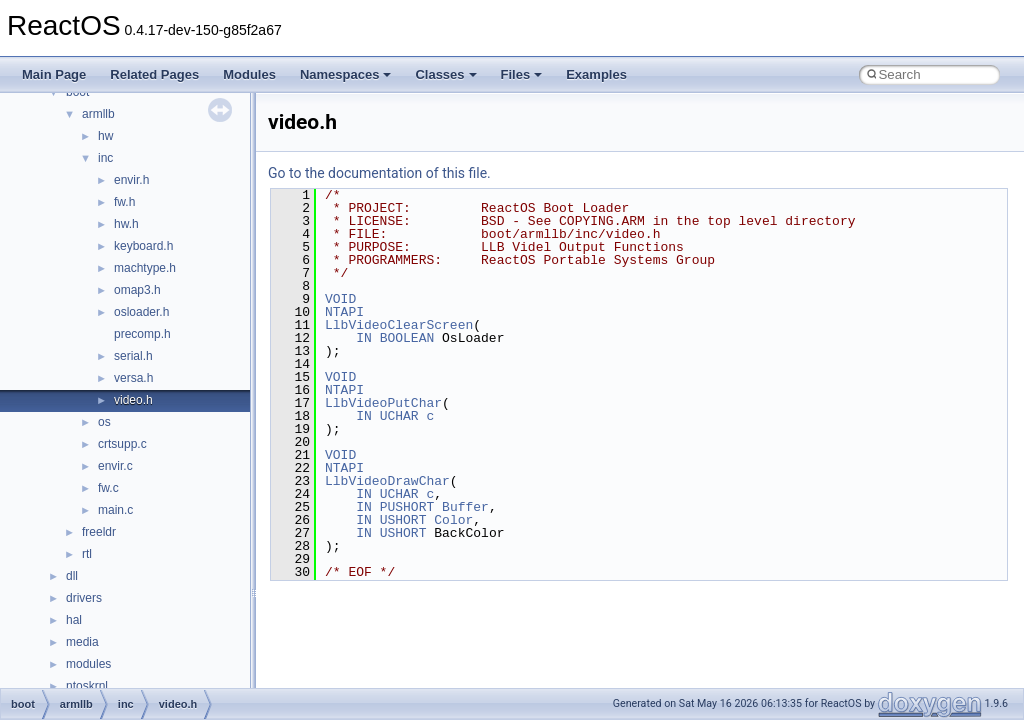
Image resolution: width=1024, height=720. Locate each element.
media (82, 642)
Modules (249, 74)
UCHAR (399, 416)
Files (522, 74)
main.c (115, 510)
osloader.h (141, 312)
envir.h (131, 180)
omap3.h (137, 290)
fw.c (108, 488)
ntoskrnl (87, 686)
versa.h (133, 378)
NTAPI (344, 312)
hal (74, 620)
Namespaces (346, 74)
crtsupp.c (122, 444)
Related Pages (154, 74)
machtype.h (145, 268)
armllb (98, 114)
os (104, 422)
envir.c (115, 466)
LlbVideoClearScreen (399, 325)
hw (105, 136)
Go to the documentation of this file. (379, 173)
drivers (84, 598)
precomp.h (142, 334)
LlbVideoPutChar (383, 403)
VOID (340, 299)
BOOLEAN (407, 338)
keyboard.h (143, 246)
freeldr (99, 532)
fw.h (124, 202)
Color (453, 520)
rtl (87, 554)
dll (72, 576)
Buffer (465, 507)
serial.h (133, 356)
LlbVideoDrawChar (387, 481)
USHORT (403, 520)
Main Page (54, 74)
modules (88, 664)
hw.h (126, 224)
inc (105, 158)
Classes (445, 74)
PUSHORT (407, 507)
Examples (596, 74)
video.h (133, 400)
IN (364, 338)
